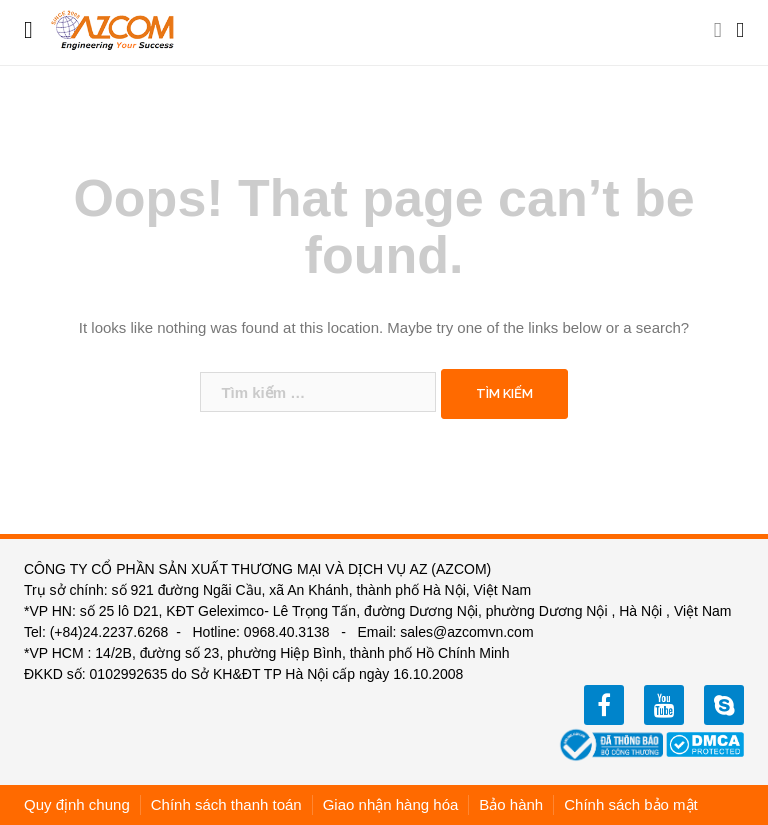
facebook (604, 705)
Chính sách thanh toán (226, 804)
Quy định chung (77, 804)
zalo (724, 705)
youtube (664, 705)
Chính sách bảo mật (631, 804)
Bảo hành (511, 804)
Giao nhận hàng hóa (391, 804)
